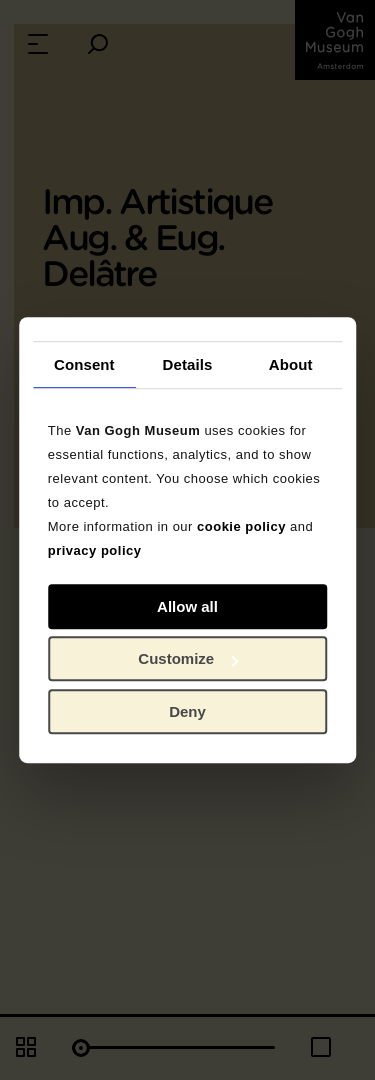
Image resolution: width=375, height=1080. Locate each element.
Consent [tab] (84, 364)
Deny (187, 711)
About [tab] (291, 364)
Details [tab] (188, 364)
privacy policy (95, 550)
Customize (188, 658)
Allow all (187, 606)
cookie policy (241, 526)
